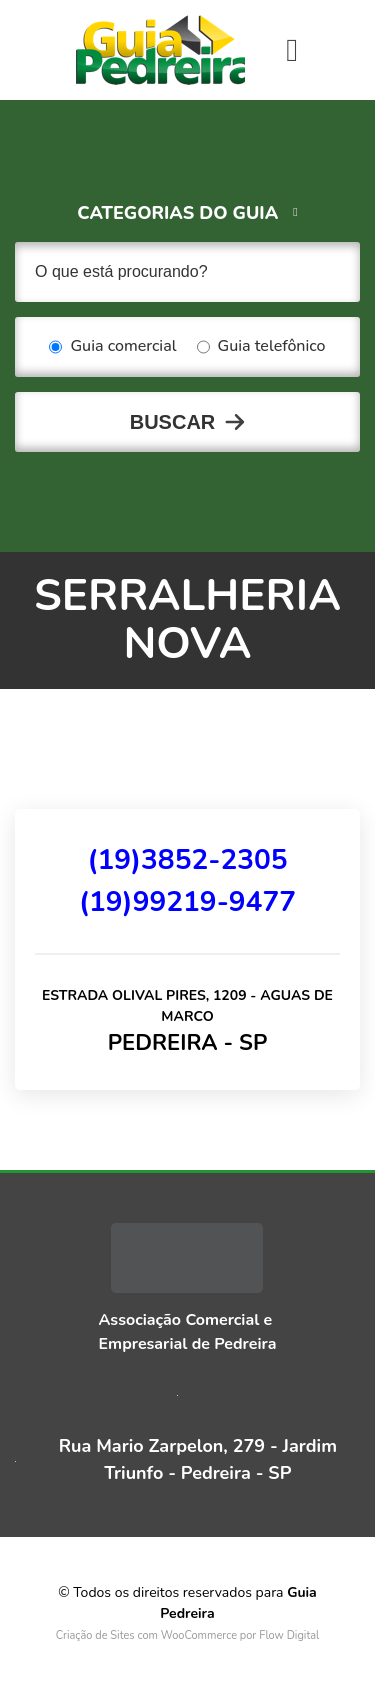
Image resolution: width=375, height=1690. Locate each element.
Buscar (173, 422)
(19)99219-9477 (187, 902)
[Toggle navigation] (292, 50)
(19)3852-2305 (187, 860)
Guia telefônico (261, 347)
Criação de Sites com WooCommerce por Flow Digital (188, 1635)
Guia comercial (112, 347)
